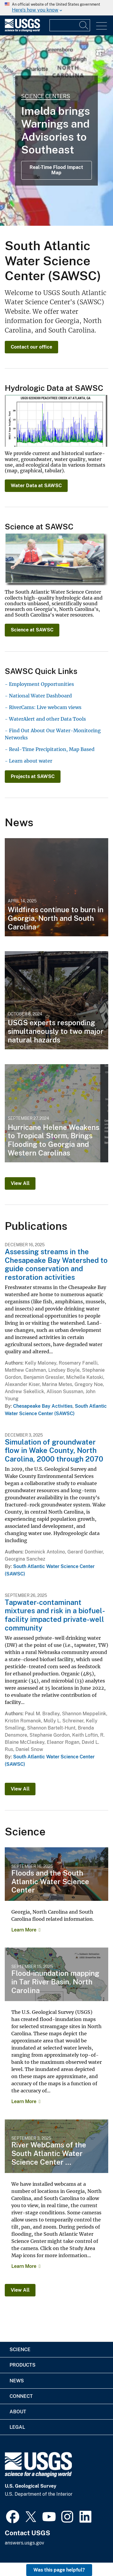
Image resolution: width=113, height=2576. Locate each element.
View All (20, 1183)
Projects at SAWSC (33, 776)
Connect (21, 2396)
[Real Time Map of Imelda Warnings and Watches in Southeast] (56, 130)
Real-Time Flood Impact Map (56, 169)
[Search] (84, 25)
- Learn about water (28, 761)
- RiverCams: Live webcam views (43, 707)
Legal (17, 2427)
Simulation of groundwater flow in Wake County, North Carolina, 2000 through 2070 (54, 1450)
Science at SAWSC (32, 630)
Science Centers (45, 96)
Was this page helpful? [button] (59, 2570)
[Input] (69, 25)
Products (22, 2365)
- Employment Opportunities (39, 684)
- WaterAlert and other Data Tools (45, 719)
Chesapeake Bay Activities (42, 1406)
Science (20, 2349)
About (18, 2411)
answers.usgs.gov (24, 2543)
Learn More (23, 1930)
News (17, 2381)
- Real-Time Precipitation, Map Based (50, 749)
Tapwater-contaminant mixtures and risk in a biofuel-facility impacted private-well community (55, 1615)
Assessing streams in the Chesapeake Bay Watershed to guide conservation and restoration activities (56, 1264)
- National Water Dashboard (38, 696)
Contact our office (31, 347)
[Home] (22, 30)
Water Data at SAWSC (36, 485)
